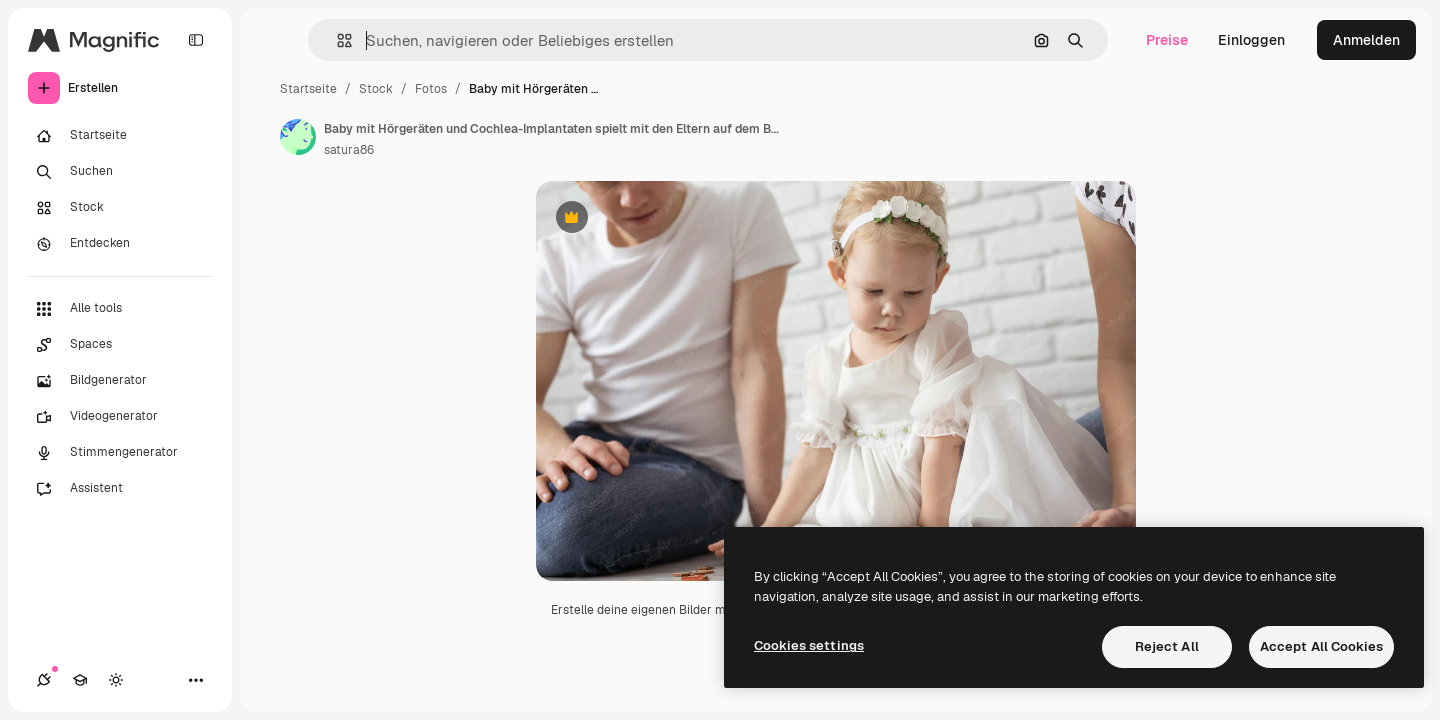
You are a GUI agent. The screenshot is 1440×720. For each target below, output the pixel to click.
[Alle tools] (120, 309)
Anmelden (1366, 40)
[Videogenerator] (120, 417)
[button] (336, 40)
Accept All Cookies (1321, 646)
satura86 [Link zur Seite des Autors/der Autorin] (349, 150)
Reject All (1167, 646)
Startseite (308, 89)
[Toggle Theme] (116, 680)
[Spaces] (120, 345)
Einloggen (1251, 40)
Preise (1167, 40)
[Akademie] (80, 680)
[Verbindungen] (44, 680)
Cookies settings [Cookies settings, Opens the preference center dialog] (809, 645)
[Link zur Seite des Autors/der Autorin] (298, 137)
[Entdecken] (120, 244)
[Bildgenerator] (120, 381)
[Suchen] (120, 172)
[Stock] (120, 208)
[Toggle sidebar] (196, 40)
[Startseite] (120, 136)
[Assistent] (120, 489)
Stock (376, 89)
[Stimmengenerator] (120, 453)
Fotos (431, 89)
